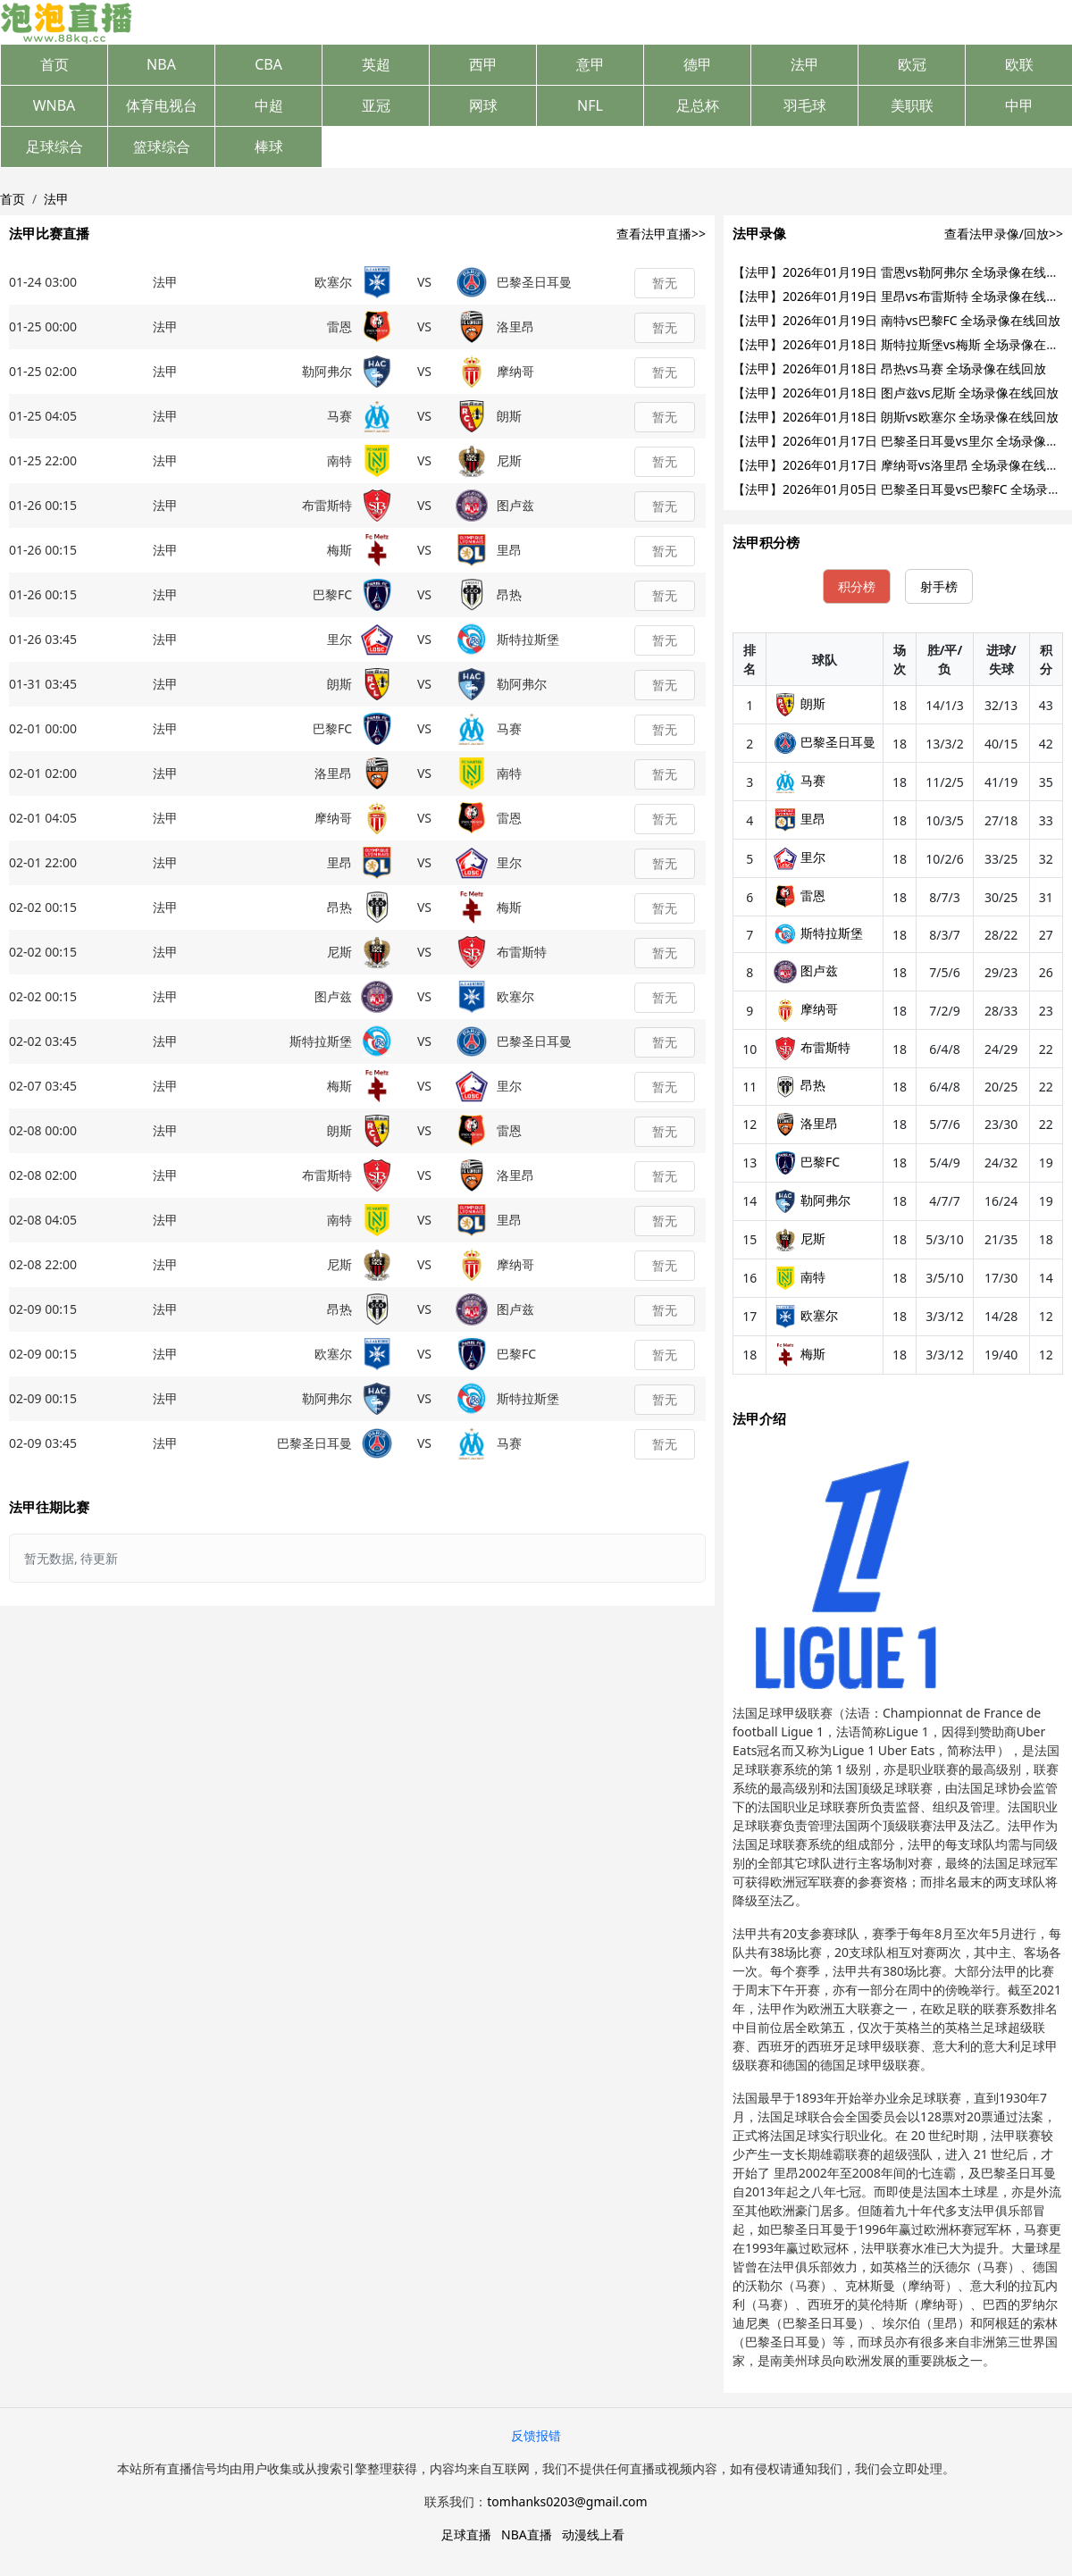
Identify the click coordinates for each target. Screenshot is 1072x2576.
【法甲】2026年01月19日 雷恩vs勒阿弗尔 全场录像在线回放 (902, 271)
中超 (269, 105)
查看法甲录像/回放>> (1003, 233)
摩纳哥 (806, 1008)
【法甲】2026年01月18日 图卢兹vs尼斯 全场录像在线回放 (896, 392)
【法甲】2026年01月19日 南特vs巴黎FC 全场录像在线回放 (896, 320)
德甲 (697, 64)
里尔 (799, 857)
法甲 (805, 64)
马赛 (799, 780)
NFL (590, 105)
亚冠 (376, 105)
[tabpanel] (898, 1003)
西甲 (483, 64)
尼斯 (799, 1238)
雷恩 (799, 895)
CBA (268, 64)
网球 (483, 105)
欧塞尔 (806, 1315)
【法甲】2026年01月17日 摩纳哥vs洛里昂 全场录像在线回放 (902, 464)
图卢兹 (806, 970)
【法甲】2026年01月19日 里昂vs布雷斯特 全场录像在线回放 (902, 296)
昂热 (799, 1084)
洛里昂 (806, 1123)
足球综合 (54, 146)
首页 (54, 64)
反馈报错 (536, 2435)
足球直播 (466, 2534)
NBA (161, 64)
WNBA (54, 105)
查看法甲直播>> (661, 233)
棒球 (269, 146)
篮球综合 (161, 146)
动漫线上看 (593, 2534)
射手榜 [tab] (939, 586)
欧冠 (912, 64)
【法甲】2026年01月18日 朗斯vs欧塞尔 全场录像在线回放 (896, 416)
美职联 (912, 105)
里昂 (799, 818)
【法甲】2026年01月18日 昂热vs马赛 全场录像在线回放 (889, 368)
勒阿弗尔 (812, 1200)
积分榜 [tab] (856, 586)
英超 (376, 64)
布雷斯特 (812, 1047)
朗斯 (799, 703)
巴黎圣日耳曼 (824, 741)
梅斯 (799, 1353)
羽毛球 (804, 105)
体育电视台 (161, 105)
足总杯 (697, 105)
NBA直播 (526, 2534)
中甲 (1019, 105)
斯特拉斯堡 (818, 932)
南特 (799, 1276)
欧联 (1019, 64)
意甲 (590, 64)
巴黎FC (807, 1161)
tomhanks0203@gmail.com (567, 2501)
